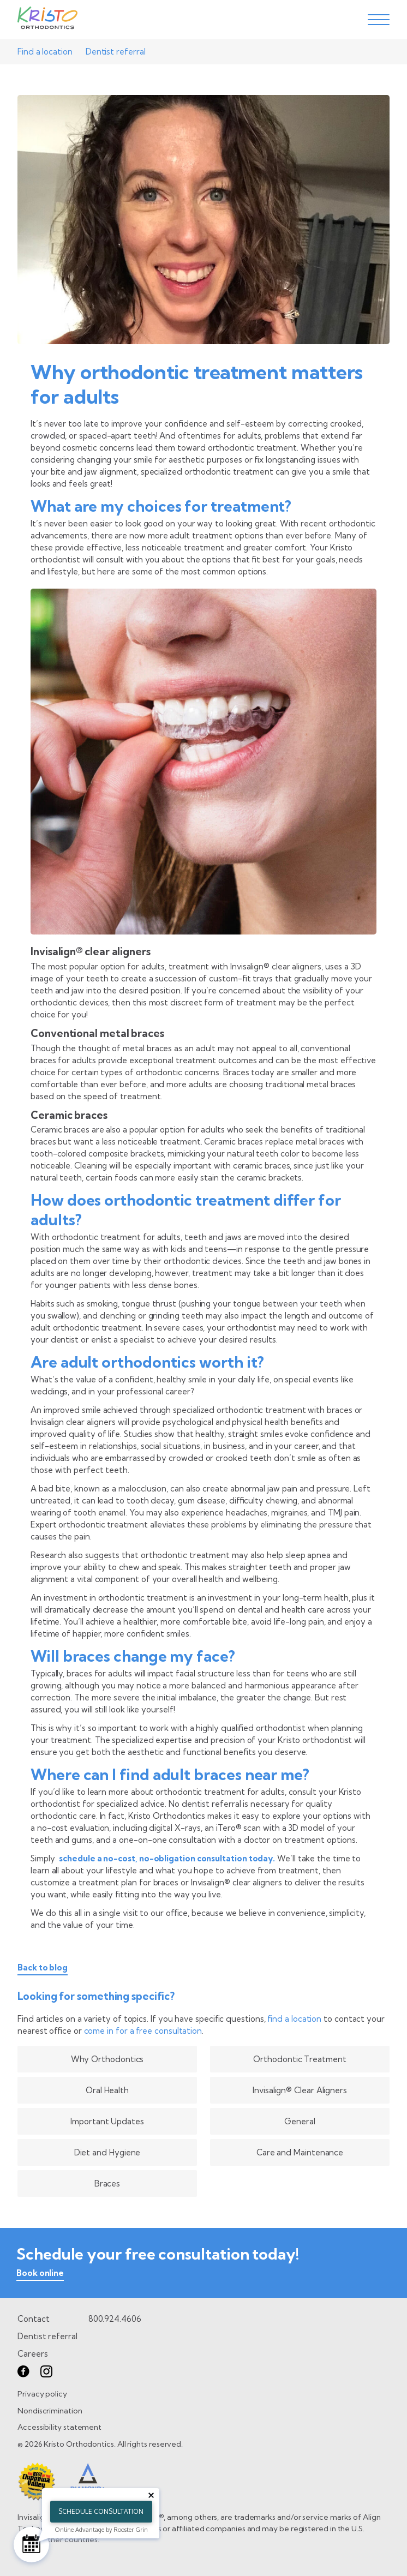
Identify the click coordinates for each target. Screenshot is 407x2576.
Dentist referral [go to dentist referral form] (47, 2336)
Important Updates (107, 2121)
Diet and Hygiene (107, 2152)
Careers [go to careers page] (32, 2354)
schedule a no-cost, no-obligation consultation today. (167, 1858)
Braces (107, 2183)
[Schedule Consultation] (31, 2544)
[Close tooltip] (151, 2495)
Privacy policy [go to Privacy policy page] (42, 2394)
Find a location (45, 51)
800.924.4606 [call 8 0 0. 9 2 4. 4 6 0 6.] (114, 2319)
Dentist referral (116, 51)
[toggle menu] (379, 19)
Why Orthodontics (107, 2059)
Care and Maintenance (299, 2152)
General (299, 2121)
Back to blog (42, 1968)
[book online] (40, 2275)
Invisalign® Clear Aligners (300, 2090)
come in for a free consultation (143, 2031)
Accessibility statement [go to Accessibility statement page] (59, 2427)
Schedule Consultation (100, 2511)
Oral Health (107, 2090)
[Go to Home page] (47, 20)
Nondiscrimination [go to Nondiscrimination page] (49, 2411)
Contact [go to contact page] (33, 2319)
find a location (294, 2019)
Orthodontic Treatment (299, 2059)
